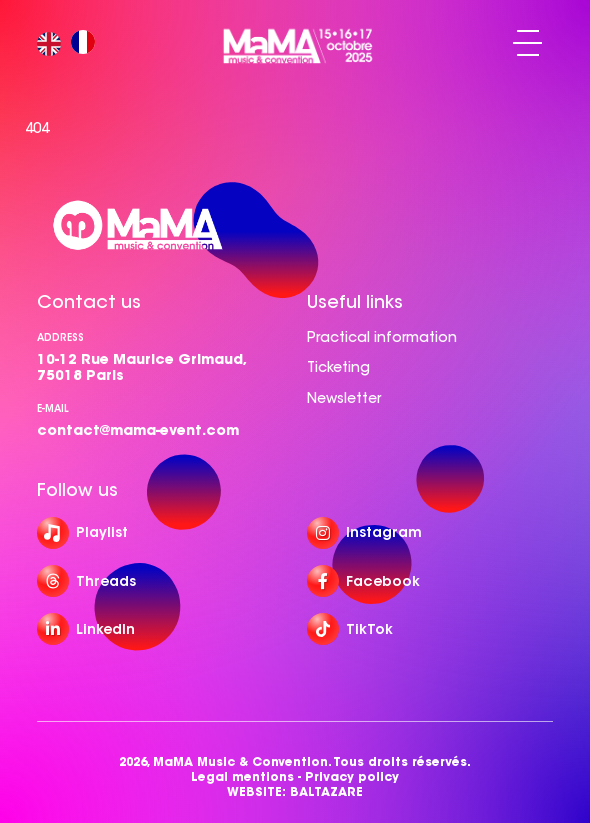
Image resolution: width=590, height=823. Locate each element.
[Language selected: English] (71, 43)
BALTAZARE (326, 791)
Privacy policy (352, 776)
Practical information (382, 337)
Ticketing (338, 367)
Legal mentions (242, 776)
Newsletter (344, 398)
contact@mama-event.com (138, 430)
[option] (88, 43)
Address (60, 337)
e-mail (53, 408)
